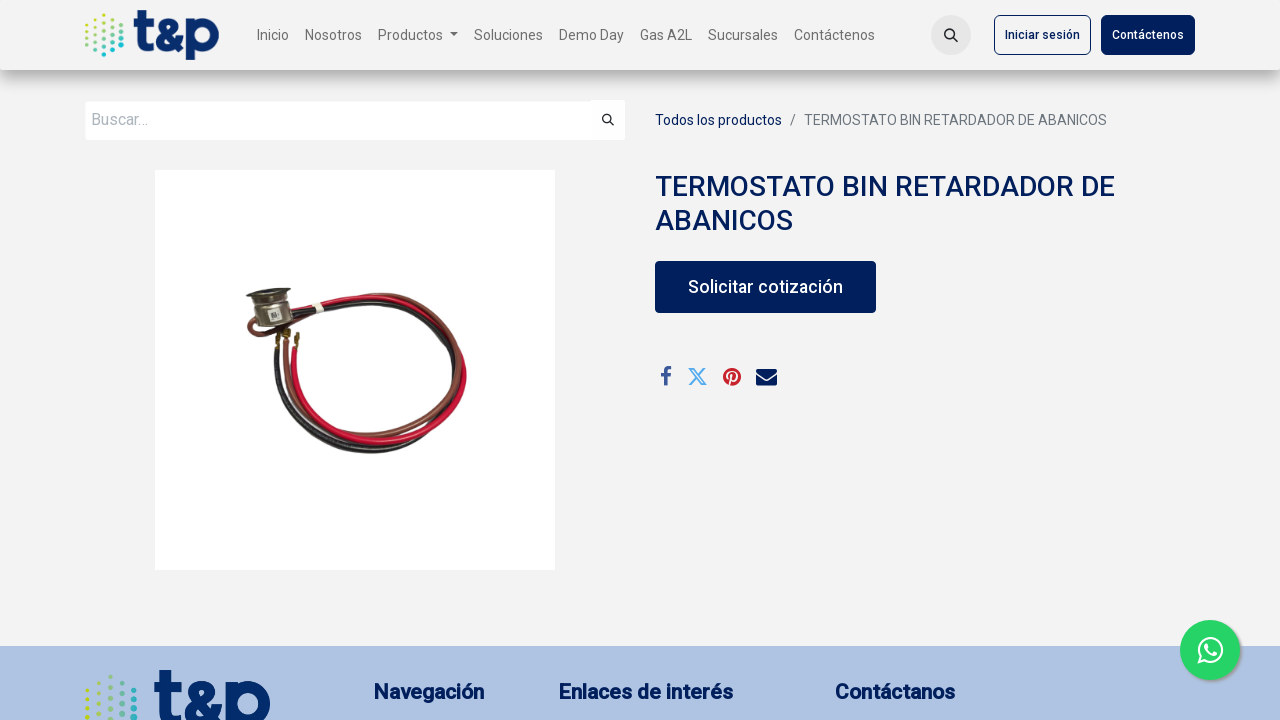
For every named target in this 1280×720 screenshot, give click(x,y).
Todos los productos (718, 120)
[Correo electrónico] (766, 376)
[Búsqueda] (608, 120)
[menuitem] (273, 35)
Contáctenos (1148, 35)
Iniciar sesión (1042, 35)
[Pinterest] (732, 376)
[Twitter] (697, 376)
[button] (951, 35)
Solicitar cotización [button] (765, 287)
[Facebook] (666, 376)
